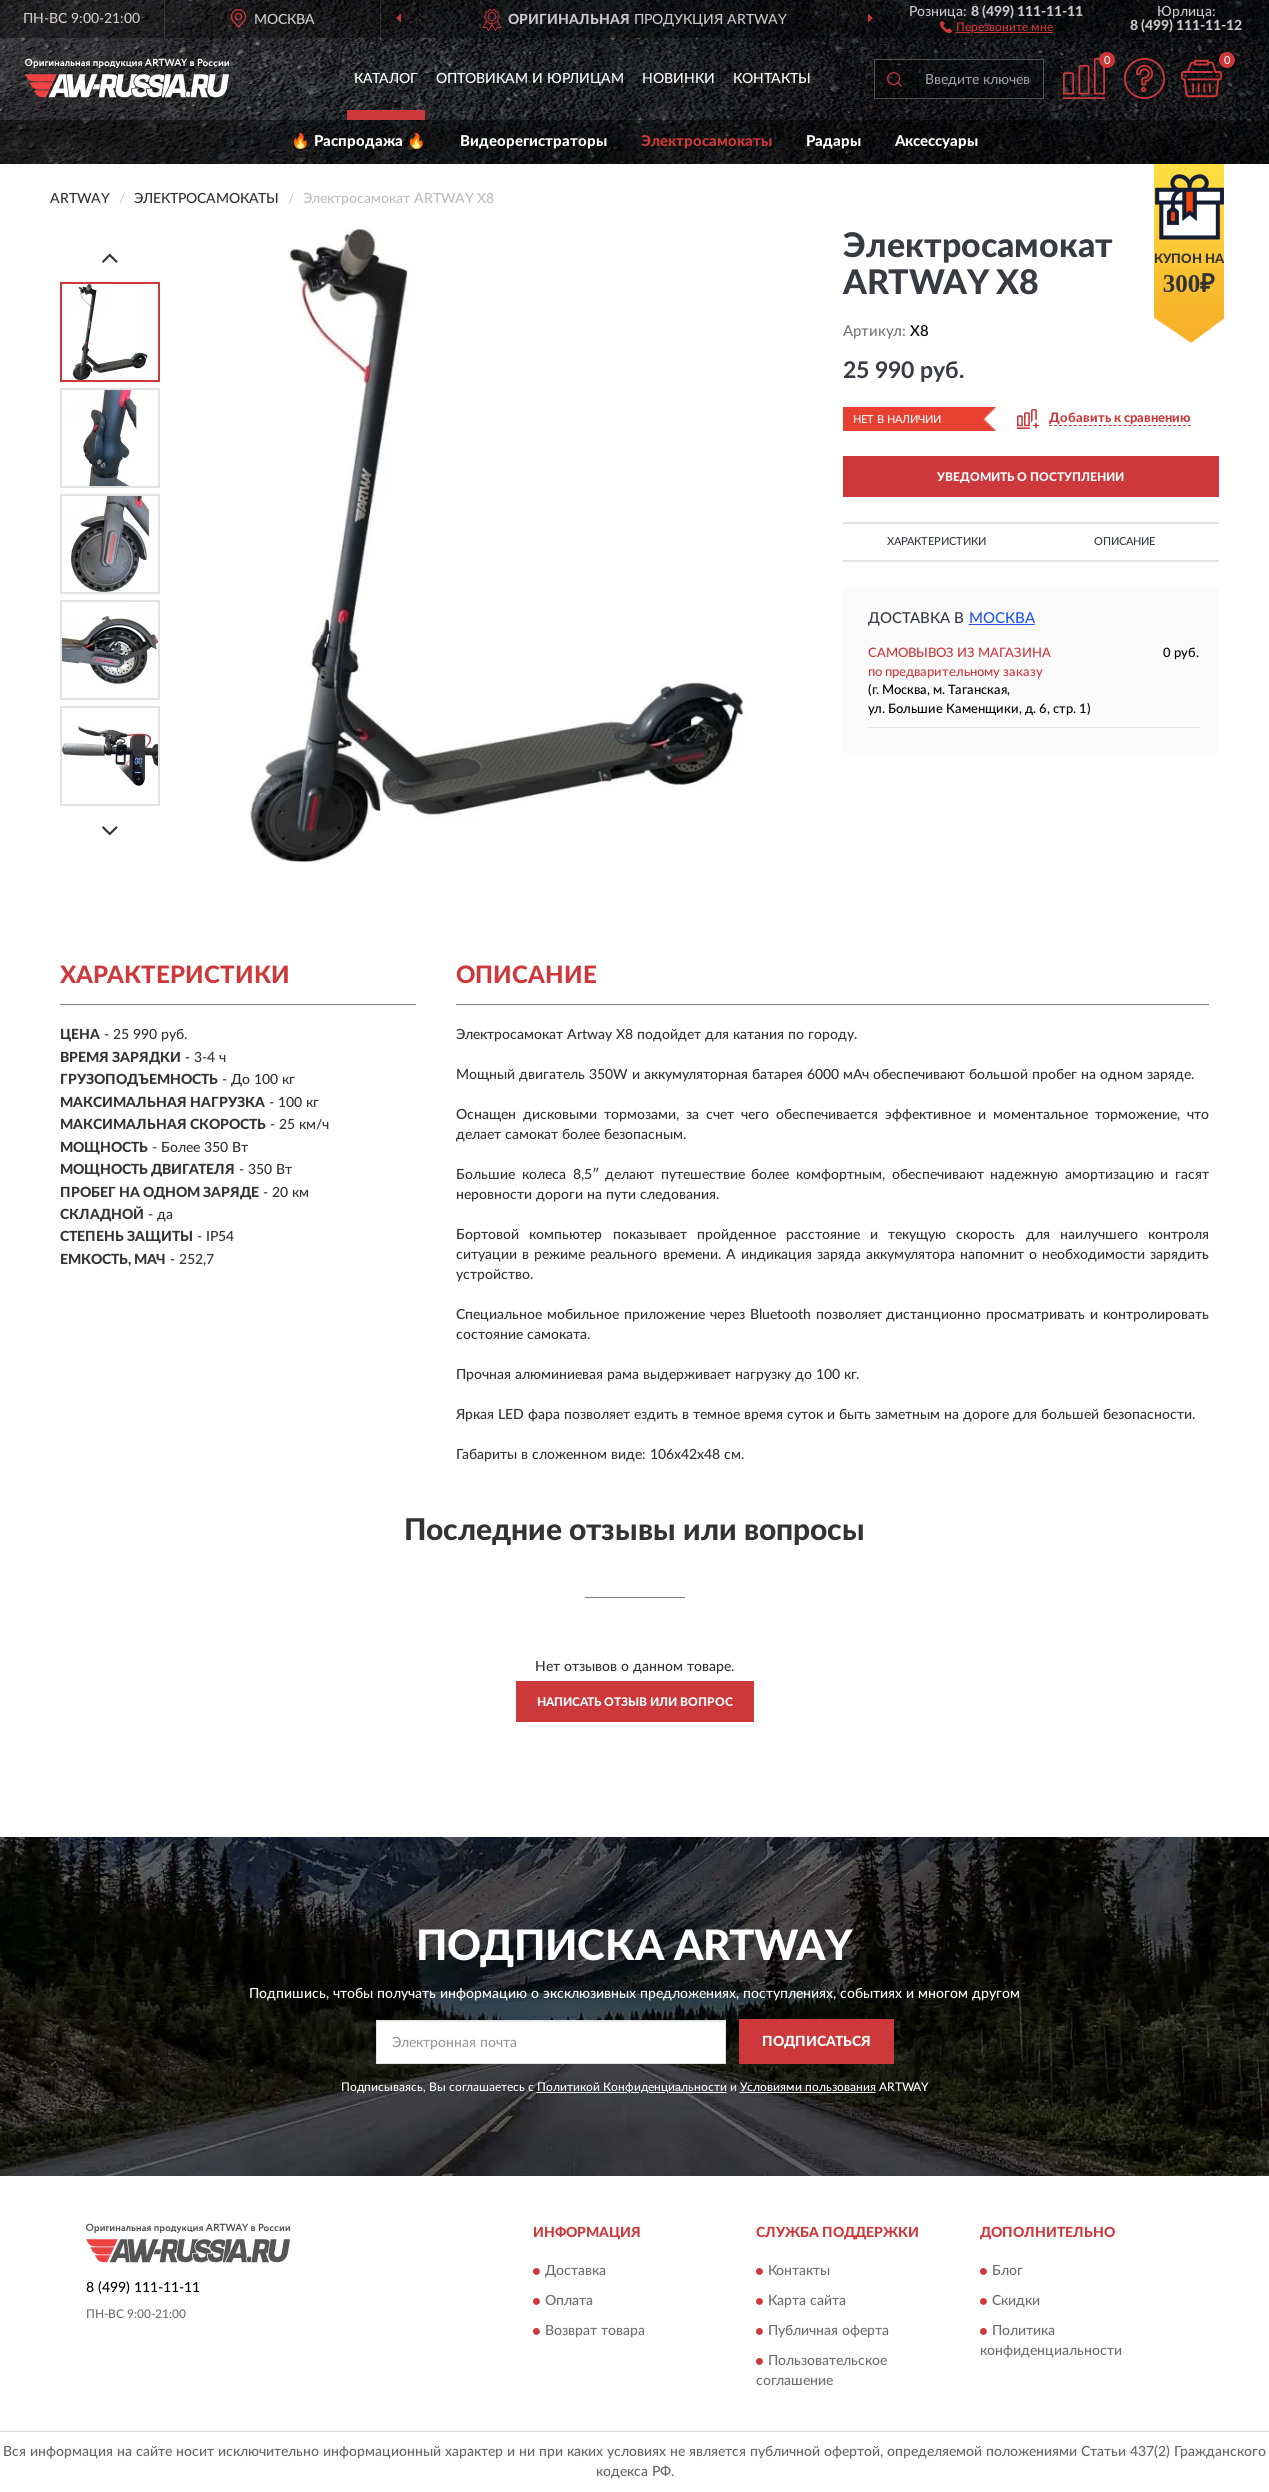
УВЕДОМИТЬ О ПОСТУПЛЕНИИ (1030, 477)
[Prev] (110, 257)
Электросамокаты (706, 141)
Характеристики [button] (936, 541)
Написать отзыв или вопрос (635, 1702)
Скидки (1016, 2302)
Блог (1007, 2272)
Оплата (569, 2302)
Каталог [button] (386, 79)
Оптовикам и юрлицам (530, 79)
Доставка (575, 2272)
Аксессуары (936, 141)
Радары (833, 141)
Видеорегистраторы (533, 141)
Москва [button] (1002, 618)
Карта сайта (807, 2302)
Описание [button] (1124, 541)
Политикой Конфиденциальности (632, 2087)
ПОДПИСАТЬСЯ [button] (816, 2042)
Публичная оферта (828, 2332)
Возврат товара (595, 2332)
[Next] (110, 830)
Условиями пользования (808, 2087)
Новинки (678, 79)
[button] (996, 26)
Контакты (772, 79)
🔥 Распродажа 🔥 (358, 141)
